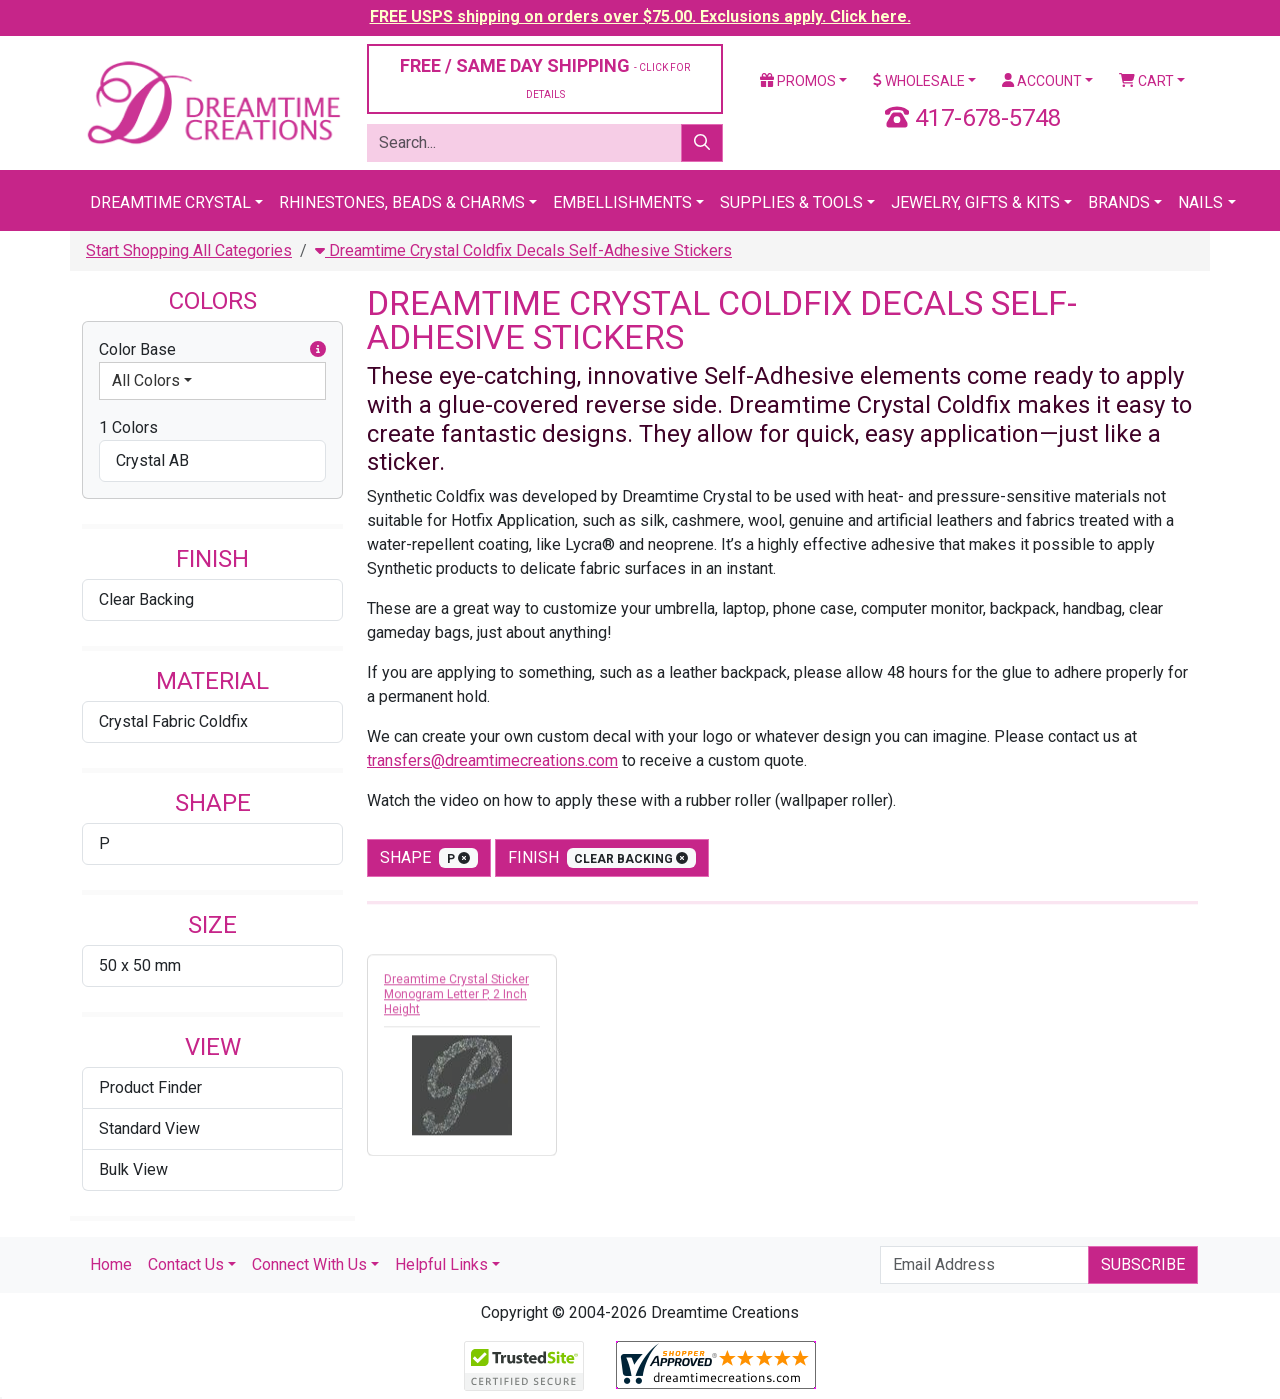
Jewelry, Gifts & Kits (975, 202)
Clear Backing (146, 599)
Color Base (212, 350)
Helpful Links (441, 1264)
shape (429, 858)
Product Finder (150, 1087)
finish (602, 858)
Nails (1200, 202)
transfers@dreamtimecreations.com (492, 760)
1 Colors (128, 427)
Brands (1119, 202)
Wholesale (919, 81)
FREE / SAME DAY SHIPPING (545, 77)
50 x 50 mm (140, 965)
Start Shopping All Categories (189, 250)
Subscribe (1143, 1264)
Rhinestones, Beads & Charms (402, 202)
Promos (798, 81)
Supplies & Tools (791, 202)
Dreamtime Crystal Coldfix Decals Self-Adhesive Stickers (523, 250)
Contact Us (186, 1264)
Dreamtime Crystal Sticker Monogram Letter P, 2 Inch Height (456, 1000)
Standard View (149, 1128)
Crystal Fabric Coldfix (173, 721)
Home (111, 1264)
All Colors (146, 380)
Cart (1146, 81)
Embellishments (622, 202)
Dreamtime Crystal (170, 202)
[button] (318, 350)
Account (1042, 81)
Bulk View (133, 1169)
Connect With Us (309, 1264)
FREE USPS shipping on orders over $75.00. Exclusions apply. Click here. (640, 16)
